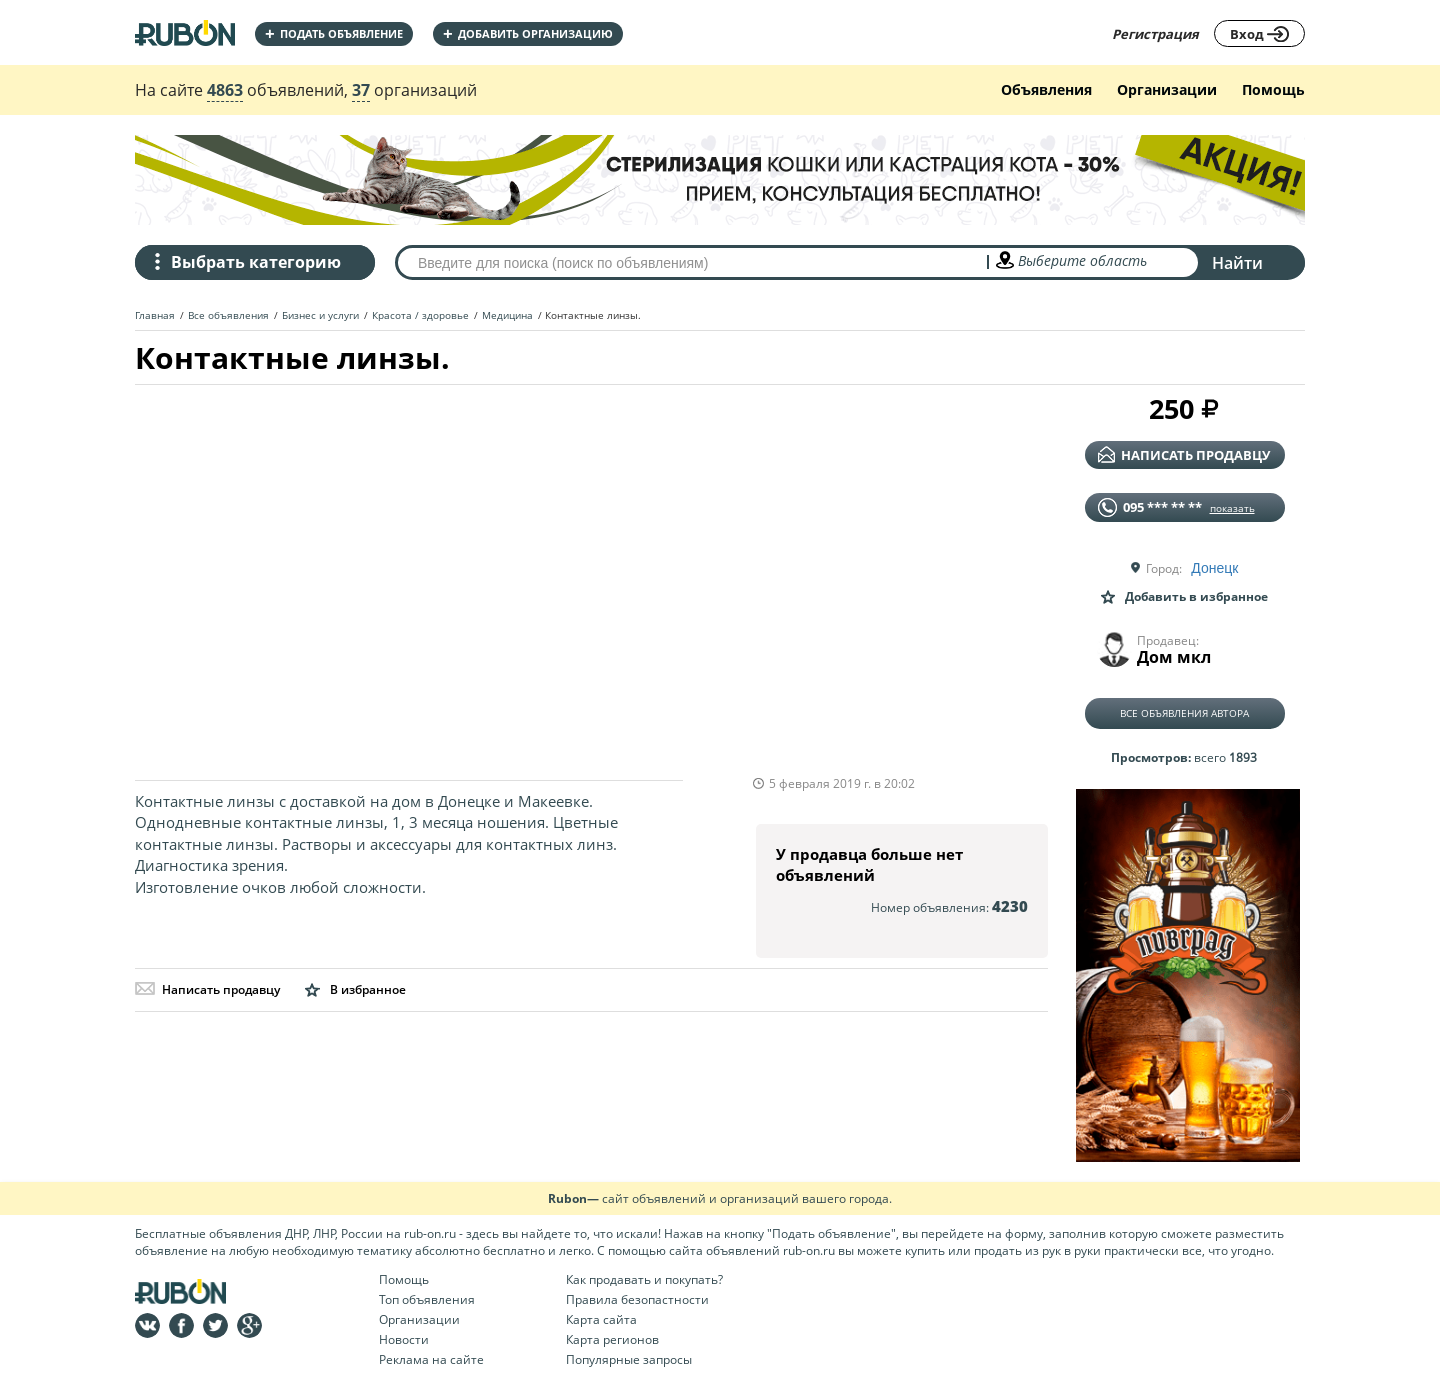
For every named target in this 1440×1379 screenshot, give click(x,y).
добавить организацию (528, 33)
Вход (1259, 34)
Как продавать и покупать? (644, 1279)
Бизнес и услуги (320, 315)
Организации (1167, 89)
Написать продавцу (207, 989)
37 (361, 90)
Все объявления (228, 315)
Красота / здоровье (420, 315)
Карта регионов (612, 1339)
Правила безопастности (637, 1299)
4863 (225, 90)
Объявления (1046, 89)
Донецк (1214, 568)
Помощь (1273, 89)
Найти (1237, 263)
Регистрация (1155, 34)
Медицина (507, 315)
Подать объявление (334, 33)
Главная (155, 315)
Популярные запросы (629, 1359)
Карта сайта (601, 1319)
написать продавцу (1184, 455)
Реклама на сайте (431, 1359)
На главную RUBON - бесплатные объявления (185, 32)
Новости (404, 1339)
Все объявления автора (1184, 713)
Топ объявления (427, 1299)
